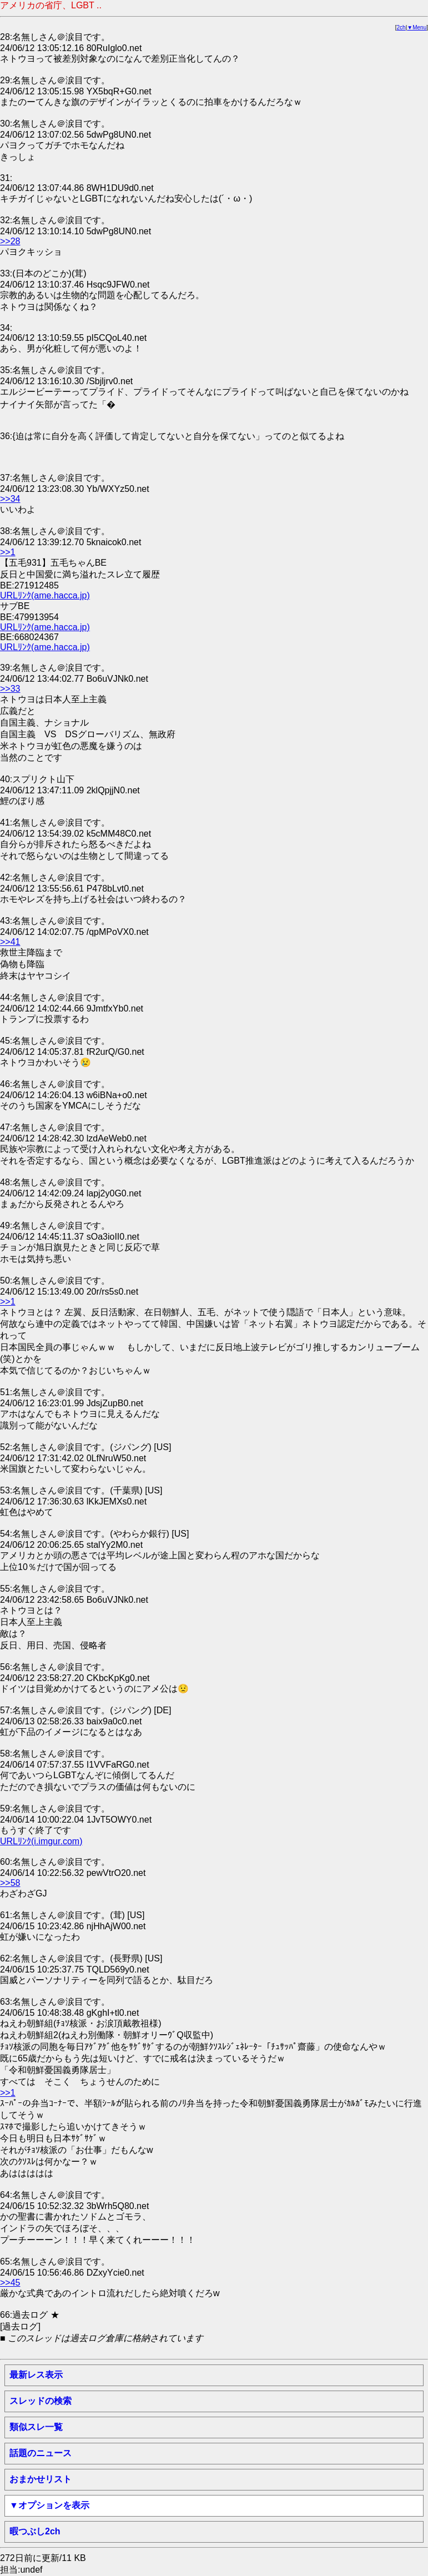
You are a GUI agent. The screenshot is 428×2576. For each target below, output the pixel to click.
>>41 (10, 942)
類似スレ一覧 (36, 2427)
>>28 (10, 241)
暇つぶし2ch (35, 2531)
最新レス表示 (36, 2374)
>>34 (10, 499)
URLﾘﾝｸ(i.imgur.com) (41, 1841)
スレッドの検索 (40, 2401)
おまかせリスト (40, 2479)
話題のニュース (40, 2453)
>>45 (10, 2282)
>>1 (8, 552)
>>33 (10, 688)
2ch (401, 27)
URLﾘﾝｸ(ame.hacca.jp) (45, 595)
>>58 (10, 1883)
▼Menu (416, 27)
